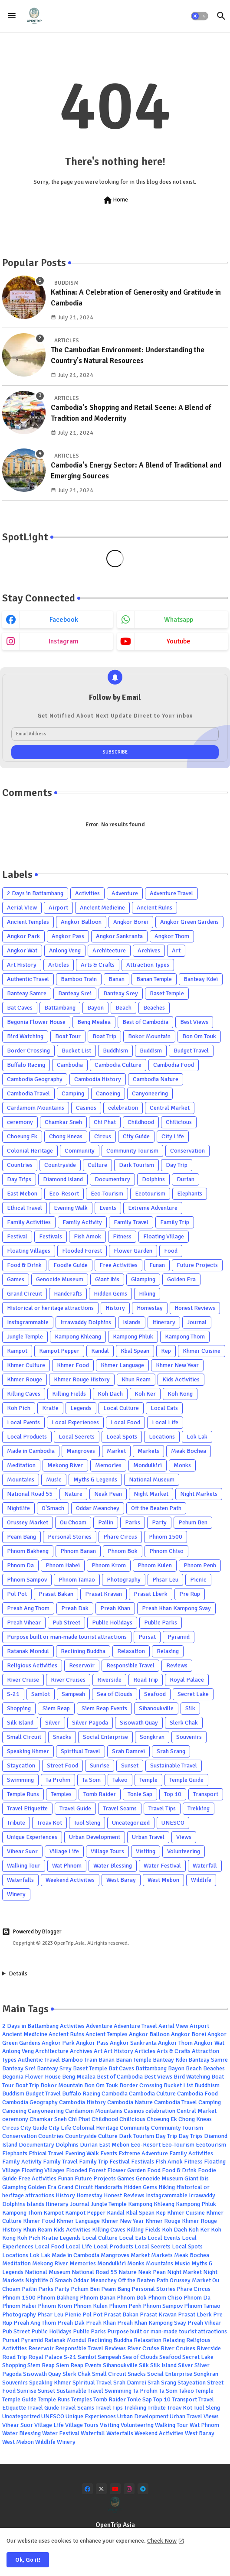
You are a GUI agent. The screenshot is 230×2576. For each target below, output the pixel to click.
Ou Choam (73, 1522)
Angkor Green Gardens (189, 922)
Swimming (20, 1779)
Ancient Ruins (154, 907)
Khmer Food (73, 1365)
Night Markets (198, 1494)
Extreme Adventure (152, 1208)
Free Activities (118, 1265)
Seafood (155, 1694)
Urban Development (94, 1837)
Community (80, 1150)
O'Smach (53, 1508)
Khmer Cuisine (201, 1351)
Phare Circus (120, 1536)
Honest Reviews (194, 1308)
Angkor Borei (130, 922)
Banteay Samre (26, 993)
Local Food (125, 1422)
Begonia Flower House (36, 1022)
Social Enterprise (105, 1737)
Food (170, 1250)
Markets (148, 1451)
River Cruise (23, 1679)
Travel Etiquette (27, 1808)
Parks (132, 1522)
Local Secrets (77, 1436)
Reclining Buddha (83, 1651)
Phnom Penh (200, 1565)
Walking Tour (23, 1865)
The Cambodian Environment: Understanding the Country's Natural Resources (127, 355)
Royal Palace (187, 1679)
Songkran (152, 1737)
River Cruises (68, 1679)
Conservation (187, 1150)
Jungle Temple (25, 1336)
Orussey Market (27, 1522)
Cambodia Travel (28, 1093)
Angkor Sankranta (119, 936)
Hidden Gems (110, 1293)
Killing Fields (69, 1393)
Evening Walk (71, 1208)
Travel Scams (120, 1808)
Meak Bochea (188, 1451)
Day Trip (176, 1165)
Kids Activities (181, 1379)
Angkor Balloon (81, 922)
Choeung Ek (22, 1136)
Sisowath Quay (139, 1722)
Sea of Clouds (114, 1694)
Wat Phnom (67, 1865)
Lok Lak (197, 1436)
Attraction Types (147, 964)
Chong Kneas (65, 1136)
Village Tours (107, 1851)
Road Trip (145, 1679)
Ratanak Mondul (28, 1651)
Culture (97, 1165)
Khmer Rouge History (82, 1379)
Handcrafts (68, 1293)
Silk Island (20, 1722)
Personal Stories (70, 1536)
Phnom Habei (63, 1565)
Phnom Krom (109, 1565)
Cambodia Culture (118, 1065)
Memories (108, 1465)
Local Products (27, 1436)
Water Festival (162, 1865)
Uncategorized (131, 1822)
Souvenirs (189, 1737)
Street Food (62, 1765)
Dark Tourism (136, 1165)
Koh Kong (180, 1393)
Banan (116, 979)
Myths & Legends (95, 1479)
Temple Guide (186, 1779)
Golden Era (181, 1279)
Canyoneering (150, 1093)
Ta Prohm (58, 1779)
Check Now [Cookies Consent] (162, 2540)
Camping (73, 1093)
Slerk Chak (184, 1722)
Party (159, 1522)
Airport (58, 907)
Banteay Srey (120, 993)
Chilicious (179, 1122)
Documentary (112, 1179)
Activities (87, 893)
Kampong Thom (185, 1336)
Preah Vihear (24, 1622)
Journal (197, 1322)
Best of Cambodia (145, 1022)
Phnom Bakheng (28, 1551)
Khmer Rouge (24, 1379)
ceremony (20, 1122)
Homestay (150, 1308)
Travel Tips (162, 1808)
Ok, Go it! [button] (27, 2559)
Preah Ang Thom (28, 1608)
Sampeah (73, 1694)
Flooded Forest (82, 1250)
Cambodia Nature (155, 1079)
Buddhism (115, 1050)
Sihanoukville (156, 1708)
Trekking (198, 1808)
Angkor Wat (22, 950)
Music (54, 1479)
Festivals (50, 1236)
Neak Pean (108, 1494)
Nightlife (18, 1508)
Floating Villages (28, 1250)
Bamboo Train (79, 979)
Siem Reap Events (104, 1708)
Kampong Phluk (133, 1336)
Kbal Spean (135, 1351)
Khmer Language (122, 1365)
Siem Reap (56, 1708)
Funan (157, 1265)
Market (116, 1451)
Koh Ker (145, 1393)
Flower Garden (133, 1250)
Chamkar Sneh (63, 1122)
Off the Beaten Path (156, 1508)
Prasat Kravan (103, 1594)
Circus (102, 1136)
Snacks (62, 1737)
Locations (162, 1436)
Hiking (147, 1293)
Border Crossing (28, 1050)
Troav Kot (49, 1822)
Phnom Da (20, 1565)
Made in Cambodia (31, 1451)
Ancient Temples (28, 922)
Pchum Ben (192, 1522)
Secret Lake (193, 1694)
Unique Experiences (32, 1837)
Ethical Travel (24, 1208)
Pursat (147, 1636)
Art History (21, 964)
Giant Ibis (107, 1279)
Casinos (86, 1107)
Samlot (40, 1694)
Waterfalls (20, 1880)
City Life (172, 1136)
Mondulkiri (147, 1465)
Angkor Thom (171, 936)
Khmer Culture (26, 1365)
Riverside (109, 1679)
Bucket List (76, 1050)
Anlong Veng (65, 950)
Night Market (151, 1494)
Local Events (23, 1422)
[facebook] (87, 2488)
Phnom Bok (123, 1551)
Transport (205, 1794)
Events (107, 1208)
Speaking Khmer (28, 1751)
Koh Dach (110, 1393)
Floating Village (163, 1236)
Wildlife (201, 1880)
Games (15, 1279)
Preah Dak (75, 1608)
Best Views (194, 1022)
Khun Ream (136, 1379)
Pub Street (66, 1622)
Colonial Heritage (30, 1150)
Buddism (151, 1050)
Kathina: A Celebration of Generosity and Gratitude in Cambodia (136, 298)
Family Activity (82, 1222)
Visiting (145, 1851)
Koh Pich (18, 1408)
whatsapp (178, 619)
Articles (58, 964)
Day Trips (19, 1179)
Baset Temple (167, 993)
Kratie (50, 1408)
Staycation (21, 1765)
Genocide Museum (59, 1279)
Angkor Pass (68, 936)
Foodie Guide (70, 1265)
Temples (61, 1794)
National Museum (151, 1479)
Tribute (16, 1822)
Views (183, 1837)
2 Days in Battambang (35, 893)
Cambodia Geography (34, 1079)
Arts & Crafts (98, 964)
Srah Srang (171, 1751)
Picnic (198, 1579)
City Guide (136, 1136)
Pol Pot (17, 1594)
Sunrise (99, 1765)
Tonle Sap (140, 1794)
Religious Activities (32, 1665)
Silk (190, 1708)
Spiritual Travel (80, 1751)
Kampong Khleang (78, 1336)
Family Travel (131, 1222)
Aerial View (22, 907)
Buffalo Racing (26, 1065)
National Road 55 (30, 1494)
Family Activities (29, 1222)
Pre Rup (189, 1594)
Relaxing (168, 1651)
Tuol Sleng (87, 1822)
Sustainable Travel (173, 1765)
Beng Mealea (94, 1022)
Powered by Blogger (31, 1932)
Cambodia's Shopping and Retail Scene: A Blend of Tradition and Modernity (131, 413)
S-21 (13, 1694)
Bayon (95, 1007)
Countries (20, 1165)
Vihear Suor (22, 1851)
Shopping (19, 1708)
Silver (52, 1722)
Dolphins (153, 1179)
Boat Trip (104, 1036)
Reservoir (82, 1665)
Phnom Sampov (27, 1579)
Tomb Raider (99, 1794)
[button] (199, 16)
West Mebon (163, 1880)
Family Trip (174, 1222)
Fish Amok (87, 1236)
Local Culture (121, 1408)
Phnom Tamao (77, 1579)
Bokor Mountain (149, 1036)
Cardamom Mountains (35, 1107)
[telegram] (143, 2488)
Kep (166, 1351)
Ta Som (91, 1779)
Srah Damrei (128, 1751)
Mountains (20, 1479)
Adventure (125, 893)
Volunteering (183, 1851)
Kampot (17, 1351)
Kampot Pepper (59, 1351)
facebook (63, 619)
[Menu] (11, 16)
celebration (123, 1107)
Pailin (105, 1522)
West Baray (121, 1880)
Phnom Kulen (155, 1565)
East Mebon (22, 1193)
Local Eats (164, 1408)
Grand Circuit (24, 1293)
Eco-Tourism (107, 1193)
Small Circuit (24, 1737)
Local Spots (121, 1436)
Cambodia (70, 1065)
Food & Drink (24, 1265)
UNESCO (172, 1822)
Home (115, 200)
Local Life (165, 1422)
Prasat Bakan (56, 1594)
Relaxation (131, 1651)
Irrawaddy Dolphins (85, 1322)
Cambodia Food (173, 1065)
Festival (17, 1236)
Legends (81, 1408)
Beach (123, 1007)
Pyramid (179, 1636)
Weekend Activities (70, 1880)
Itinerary (163, 1322)
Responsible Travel (130, 1665)
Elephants (189, 1193)
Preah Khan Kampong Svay (176, 1608)
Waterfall (205, 1865)
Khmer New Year (177, 1365)
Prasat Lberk (151, 1594)
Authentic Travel (28, 979)
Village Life (64, 1851)
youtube (179, 641)
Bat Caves (20, 1007)
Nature (73, 1494)
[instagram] (129, 2488)
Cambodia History (97, 1079)
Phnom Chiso (166, 1551)
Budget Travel (191, 1050)
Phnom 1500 (165, 1536)
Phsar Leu (165, 1579)
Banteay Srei (75, 993)
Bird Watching (25, 1036)
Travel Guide (75, 1808)
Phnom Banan (78, 1551)
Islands (132, 1322)
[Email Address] (115, 734)
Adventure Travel (171, 893)
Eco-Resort (64, 1193)
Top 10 (172, 1794)
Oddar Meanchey (97, 1508)
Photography (124, 1579)
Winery (16, 1894)
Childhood (141, 1122)
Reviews (176, 1665)
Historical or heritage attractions (50, 1308)
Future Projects (197, 1265)
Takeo (120, 1779)
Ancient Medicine (102, 907)
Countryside (60, 1165)
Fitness (122, 1236)
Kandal (100, 1351)
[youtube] (115, 2488)
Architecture (109, 950)
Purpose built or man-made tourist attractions (67, 1636)
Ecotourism (150, 1193)
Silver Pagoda (90, 1722)
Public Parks (160, 1622)
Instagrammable (28, 1322)
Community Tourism (132, 1150)
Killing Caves (23, 1393)
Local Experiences (75, 1422)
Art (176, 950)
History (115, 1308)
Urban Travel (148, 1837)
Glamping (143, 1279)
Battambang (60, 1007)
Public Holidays (112, 1622)
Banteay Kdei (201, 979)
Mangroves (80, 1451)
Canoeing (108, 1093)
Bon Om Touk (199, 1036)
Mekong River (65, 1465)
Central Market (170, 1107)
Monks (182, 1465)
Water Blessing (112, 1865)
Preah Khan (115, 1608)
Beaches (154, 1007)
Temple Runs (23, 1794)
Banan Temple (154, 979)
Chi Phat (105, 1122)
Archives (149, 950)
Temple (148, 1779)
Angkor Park (23, 936)
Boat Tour (68, 1036)
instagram (64, 641)
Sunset (129, 1765)
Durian (185, 1179)
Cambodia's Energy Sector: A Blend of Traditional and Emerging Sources (136, 471)
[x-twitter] (101, 2488)
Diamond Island (63, 1179)
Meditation (21, 1465)
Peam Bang (21, 1536)
